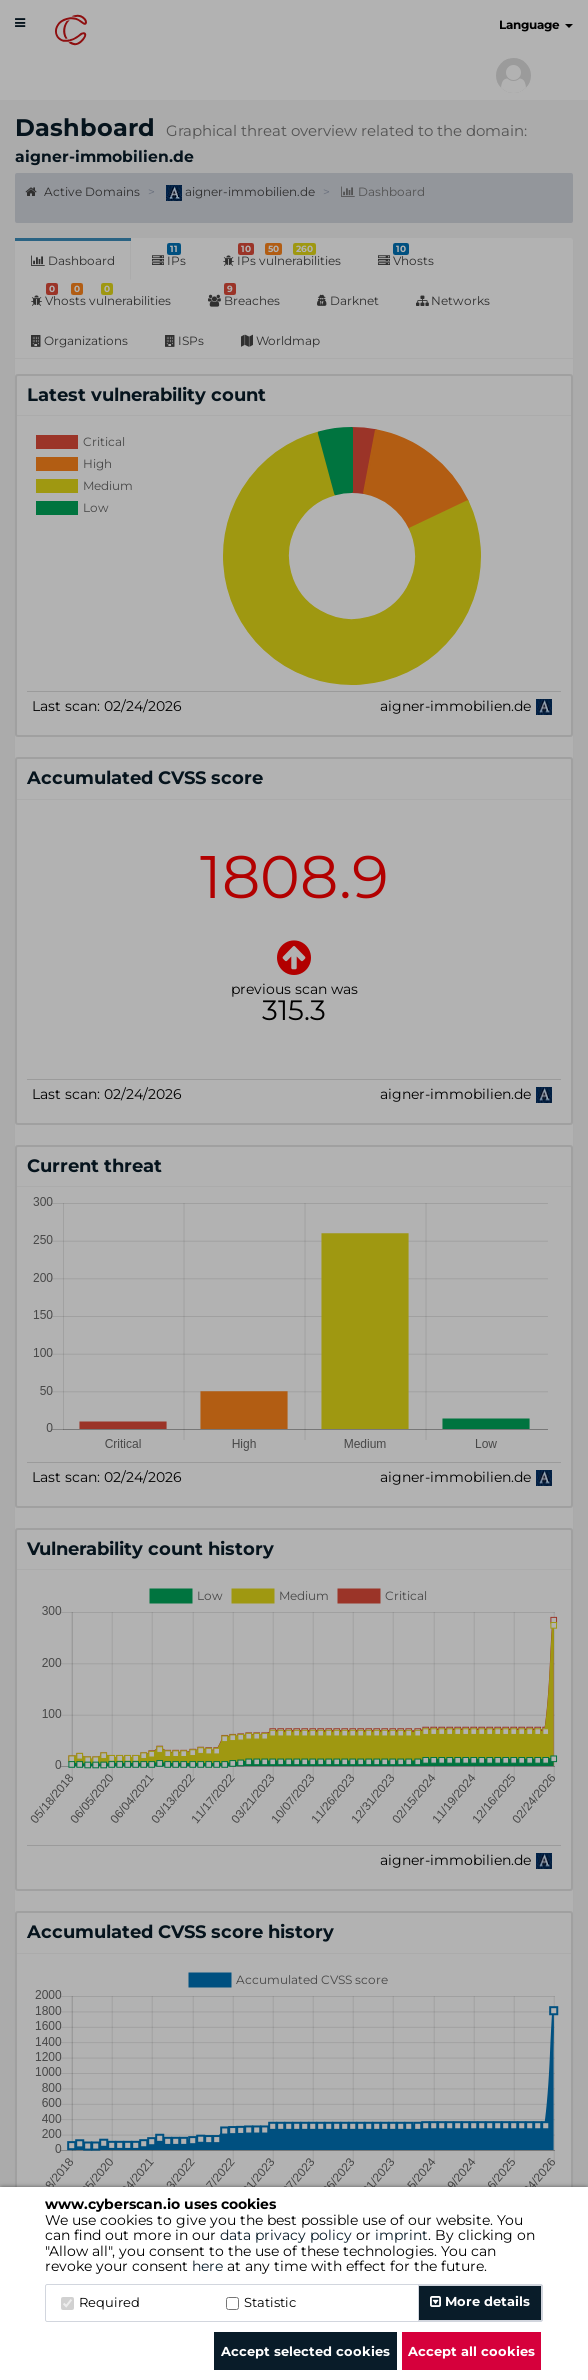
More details (480, 2301)
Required (100, 2302)
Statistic (261, 2302)
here (207, 2266)
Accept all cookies (471, 2351)
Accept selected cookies (305, 2351)
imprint (401, 2235)
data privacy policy (286, 2235)
